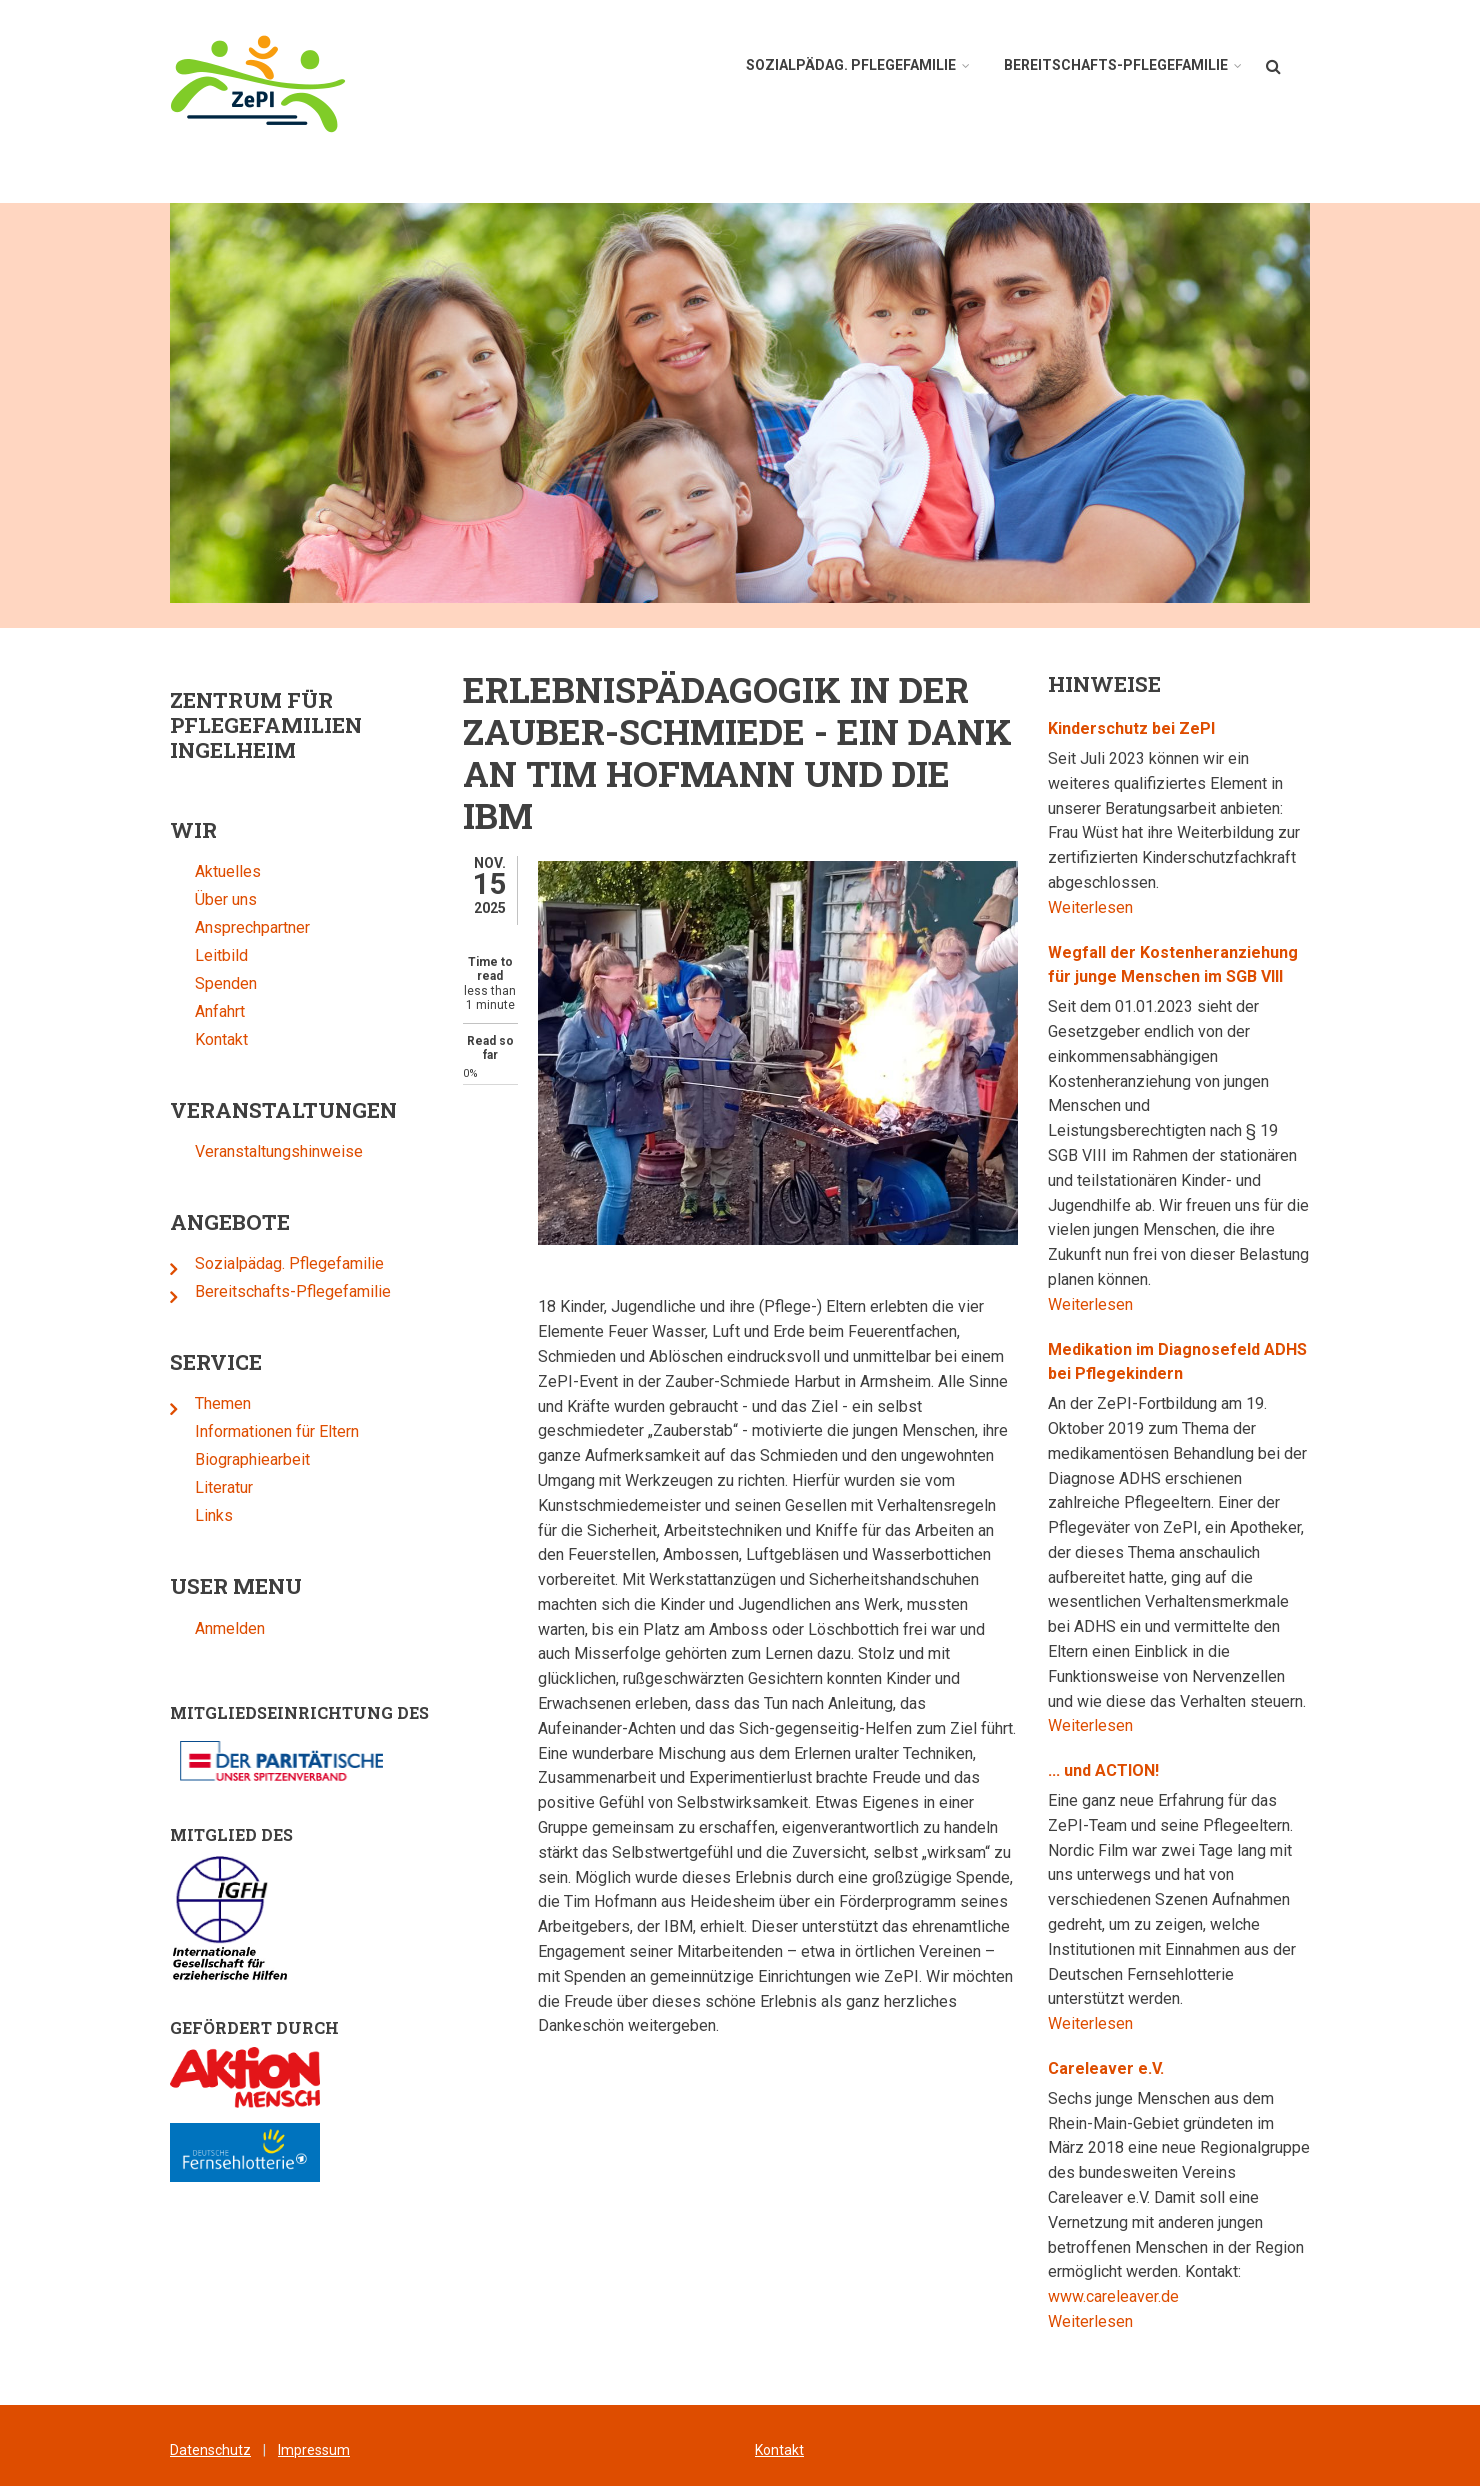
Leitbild (188, 955)
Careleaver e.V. (1139, 2068)
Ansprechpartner (219, 927)
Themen (190, 1403)
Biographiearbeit (219, 1459)
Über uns (193, 899)
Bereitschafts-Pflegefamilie (260, 1291)
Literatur (191, 1487)
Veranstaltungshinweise (246, 1151)
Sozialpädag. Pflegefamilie (256, 1263)
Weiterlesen (1123, 907)
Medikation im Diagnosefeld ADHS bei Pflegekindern (1210, 1362)
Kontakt (188, 1039)
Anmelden (197, 1628)
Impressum (314, 2450)
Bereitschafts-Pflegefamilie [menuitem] (1116, 65)
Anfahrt (187, 1011)
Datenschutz (210, 2450)
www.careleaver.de (1146, 2296)
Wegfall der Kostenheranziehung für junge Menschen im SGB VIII (1206, 965)
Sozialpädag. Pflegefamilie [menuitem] (851, 65)
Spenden (193, 983)
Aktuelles (195, 871)
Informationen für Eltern (244, 1431)
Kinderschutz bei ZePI (1164, 728)
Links (181, 1515)
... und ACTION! (1136, 1770)
